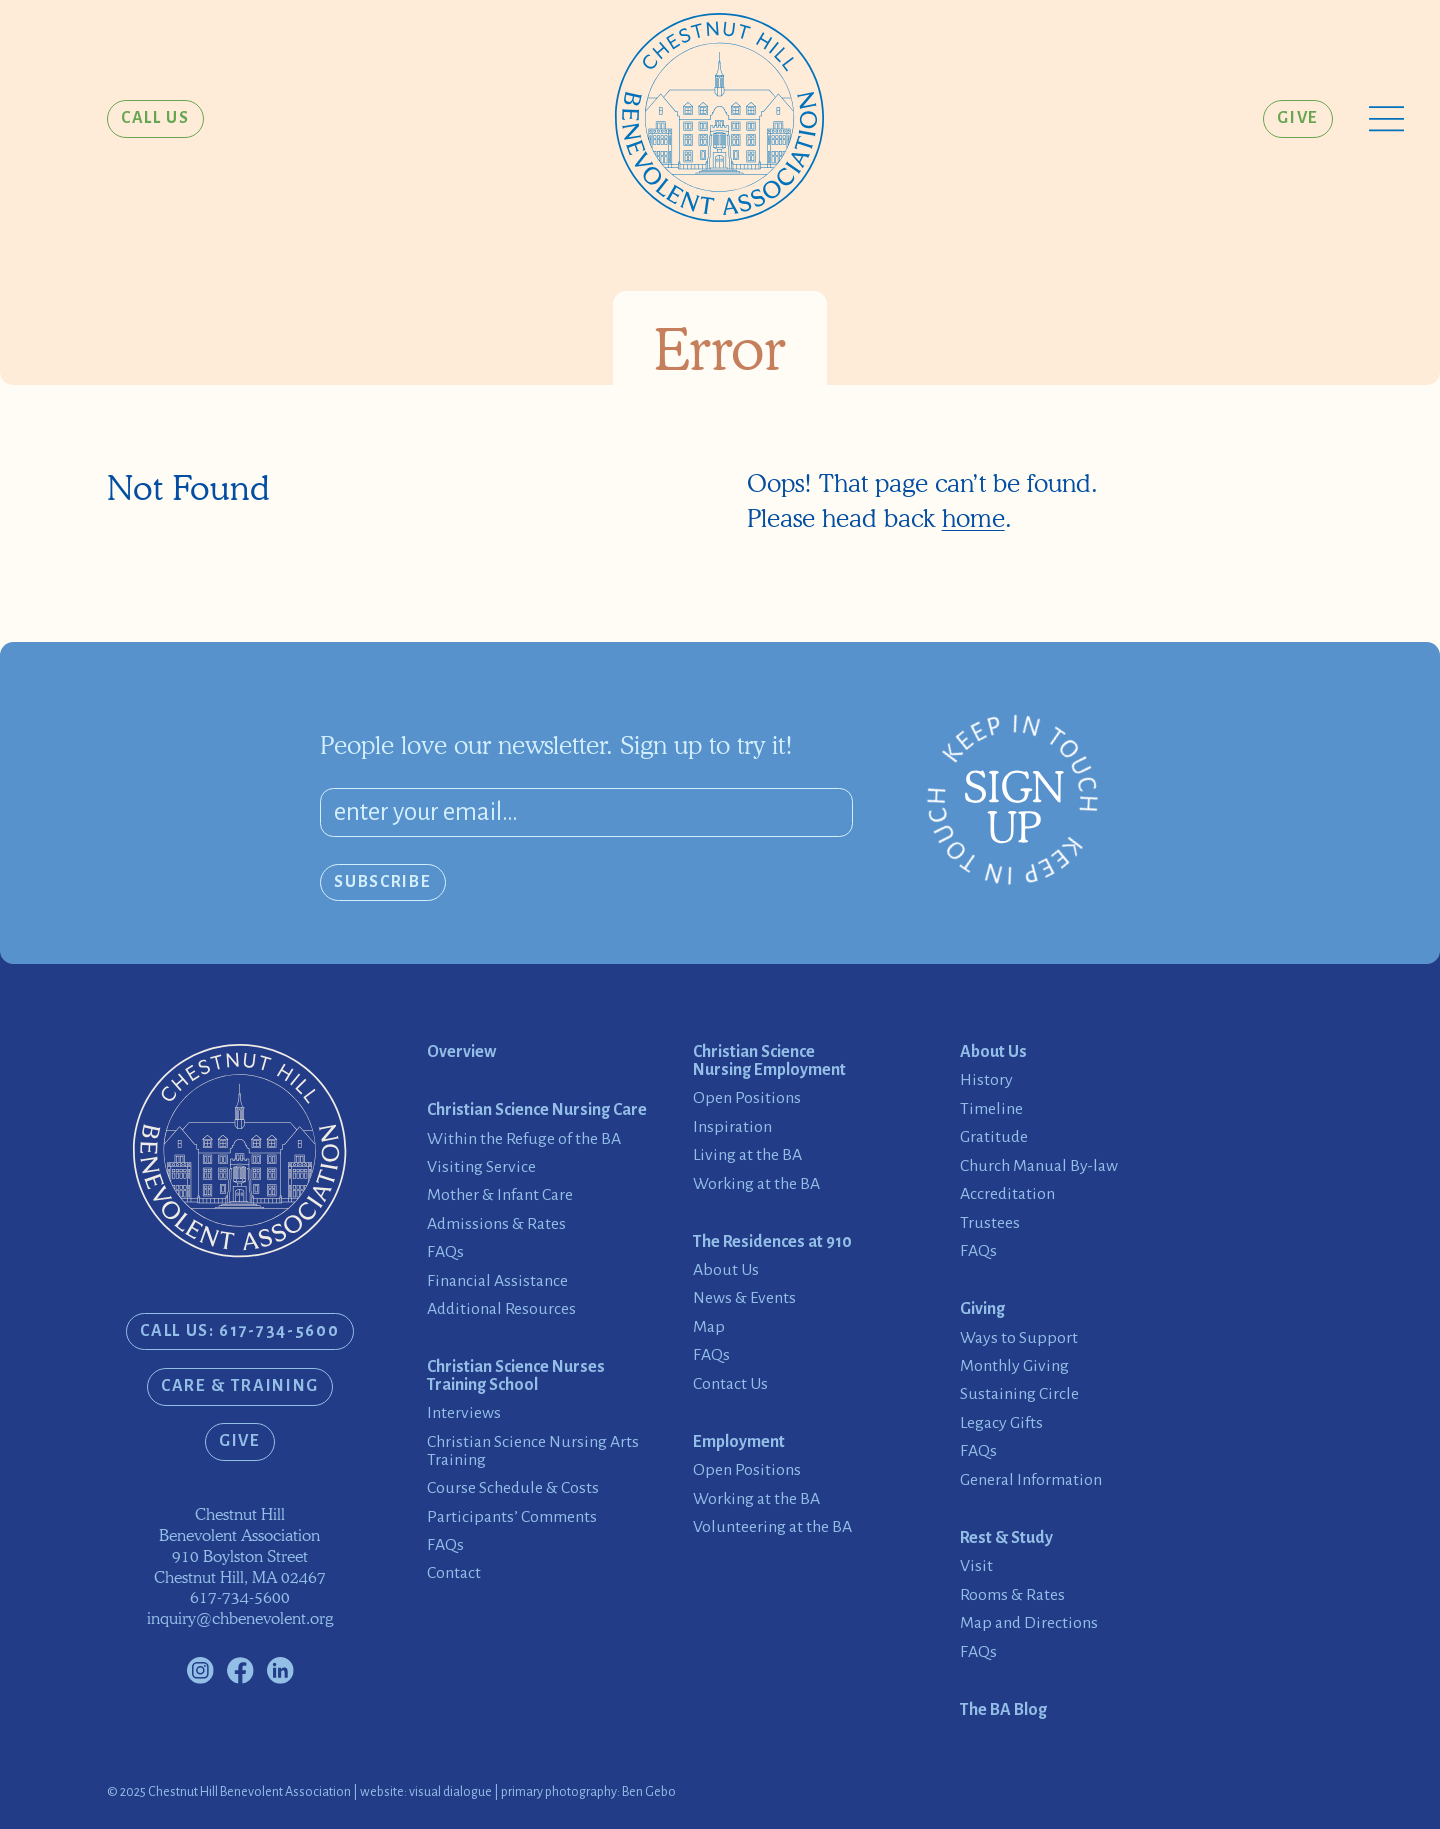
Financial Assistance (497, 1281)
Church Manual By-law (1039, 1166)
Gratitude (994, 1137)
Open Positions (747, 1098)
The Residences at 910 (772, 1242)
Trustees (990, 1223)
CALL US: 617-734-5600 (239, 1331)
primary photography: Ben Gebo (588, 1792)
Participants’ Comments (512, 1517)
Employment (739, 1442)
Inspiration (732, 1127)
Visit (976, 1566)
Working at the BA (756, 1184)
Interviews (464, 1413)
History (986, 1080)
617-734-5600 (240, 1597)
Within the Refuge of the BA (524, 1139)
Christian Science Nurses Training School (516, 1376)
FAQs (445, 1252)
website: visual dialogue (426, 1792)
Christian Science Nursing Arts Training (533, 1451)
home (973, 518)
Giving (982, 1309)
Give (1298, 118)
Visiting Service (481, 1167)
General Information (1031, 1480)
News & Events (744, 1298)
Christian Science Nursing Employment (769, 1061)
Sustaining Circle (1019, 1394)
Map (709, 1327)
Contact (454, 1573)
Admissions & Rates (496, 1224)
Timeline (991, 1109)
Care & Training (240, 1386)
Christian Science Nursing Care (537, 1110)
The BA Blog (1003, 1710)
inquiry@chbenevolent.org (240, 1618)
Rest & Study (1006, 1538)
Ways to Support (1019, 1338)
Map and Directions (1029, 1623)
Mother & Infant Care (500, 1195)
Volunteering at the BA (772, 1527)
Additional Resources (501, 1309)
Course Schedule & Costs (513, 1488)
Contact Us (730, 1384)
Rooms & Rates (1012, 1595)
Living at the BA (747, 1155)
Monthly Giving (1014, 1366)
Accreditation (1007, 1194)
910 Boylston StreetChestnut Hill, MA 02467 (240, 1567)
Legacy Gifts (1001, 1423)
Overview (461, 1052)
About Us (726, 1270)
